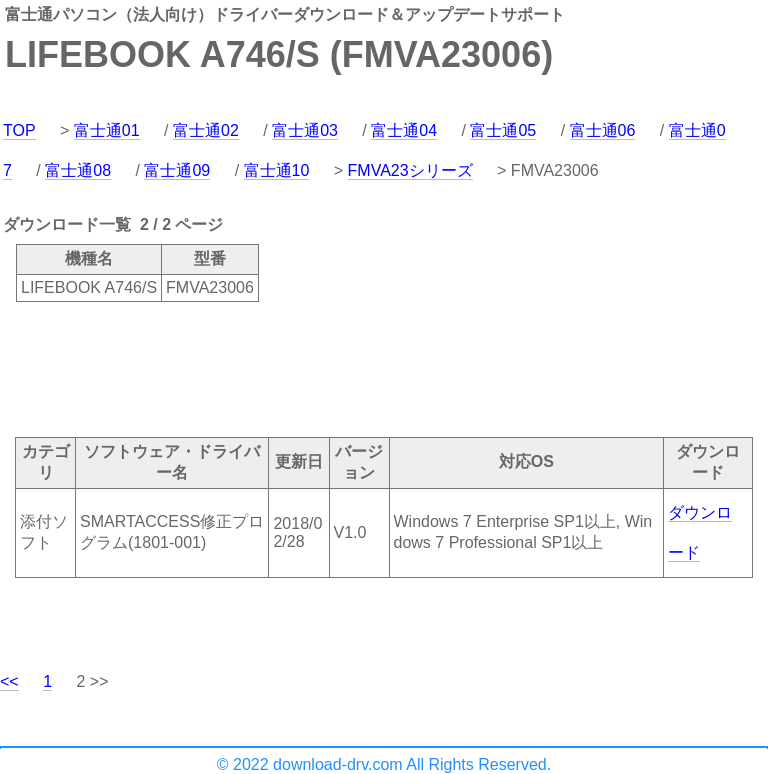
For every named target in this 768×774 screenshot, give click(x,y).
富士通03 (305, 130)
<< (9, 681)
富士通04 (404, 130)
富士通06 (603, 130)
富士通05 (503, 130)
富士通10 (277, 170)
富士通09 (177, 170)
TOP (19, 130)
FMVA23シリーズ (410, 170)
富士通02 (206, 130)
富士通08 (78, 170)
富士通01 (107, 130)
